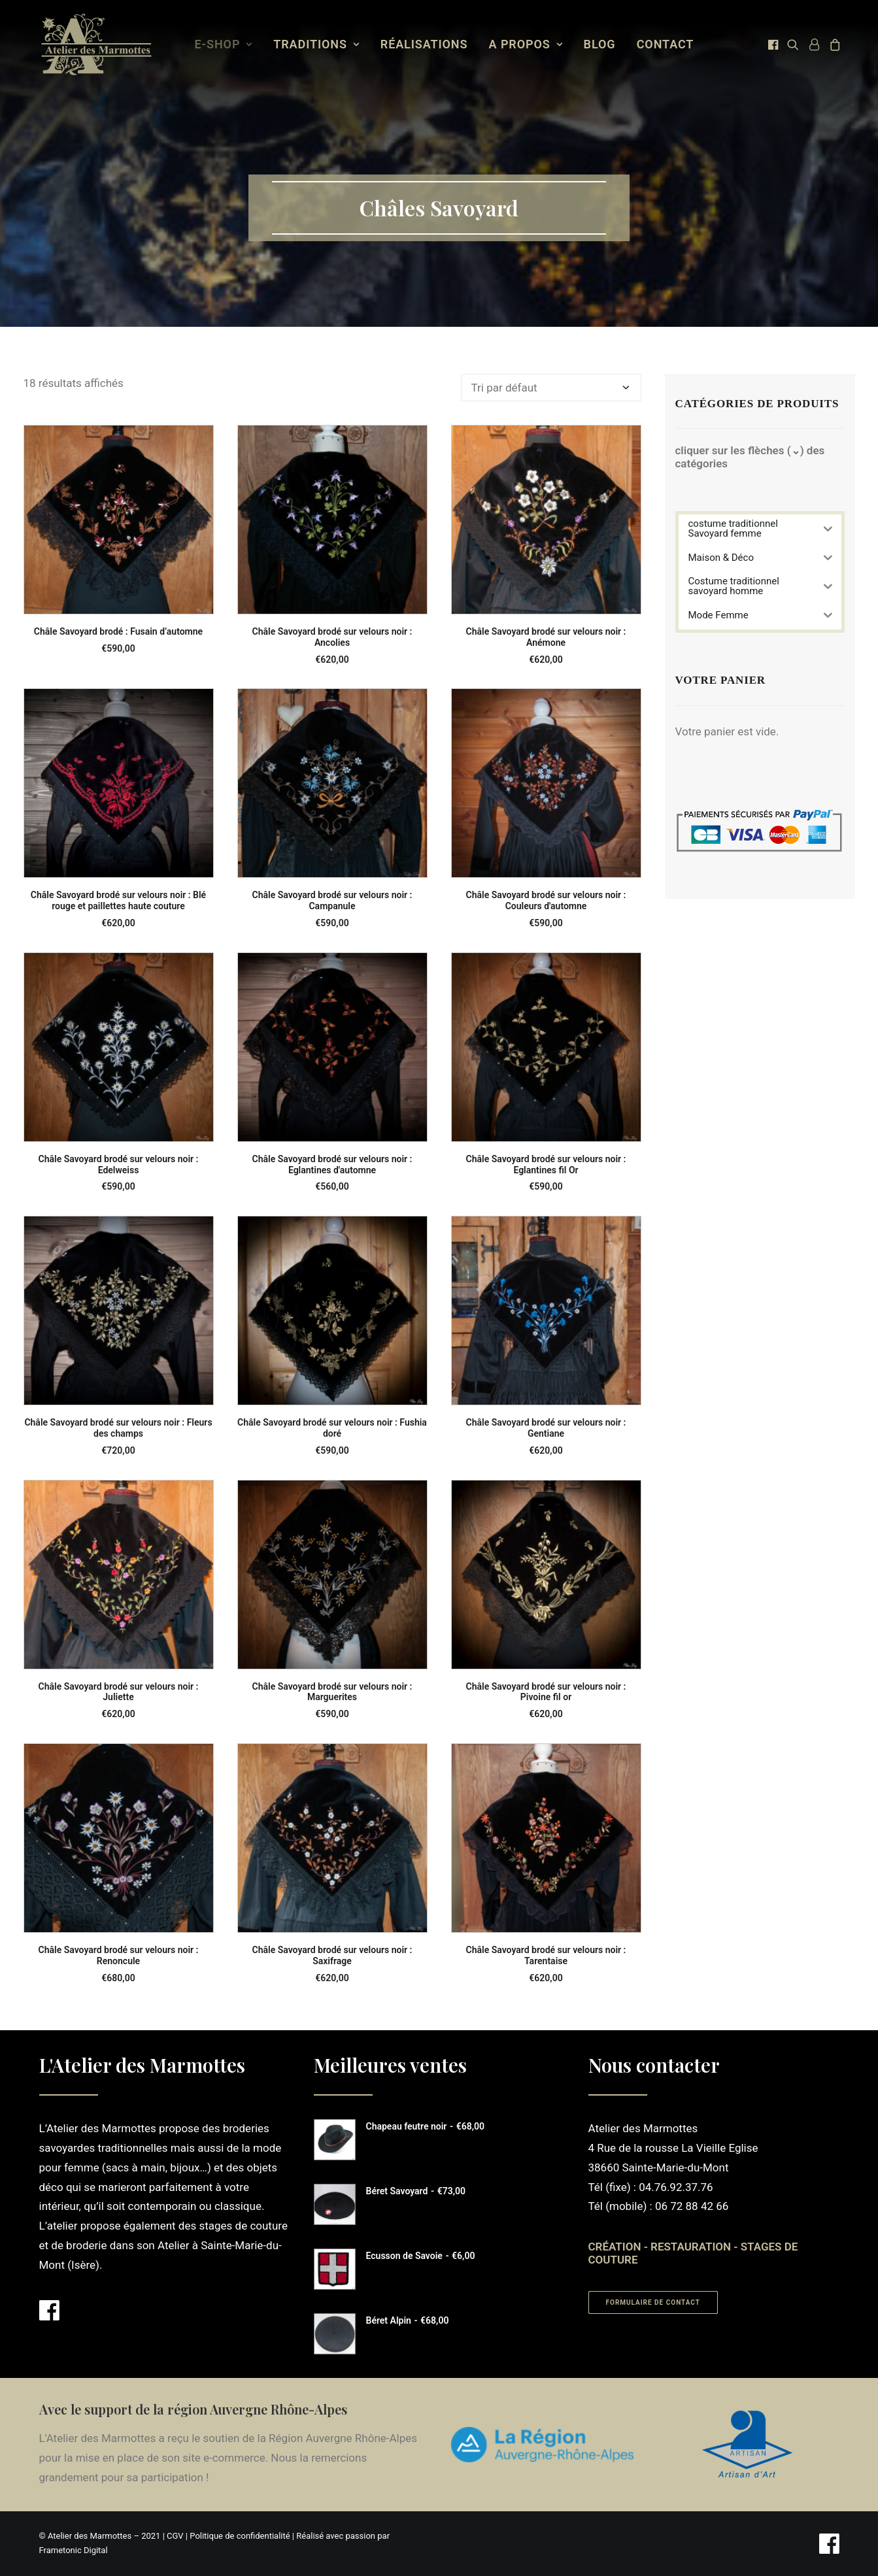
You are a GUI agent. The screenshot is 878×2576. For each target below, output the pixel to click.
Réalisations (424, 44)
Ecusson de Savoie (420, 2255)
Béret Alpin (407, 2320)
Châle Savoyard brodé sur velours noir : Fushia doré (332, 1428)
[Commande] (551, 387)
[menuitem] (224, 44)
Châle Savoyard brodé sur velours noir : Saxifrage (332, 1955)
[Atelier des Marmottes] (96, 44)
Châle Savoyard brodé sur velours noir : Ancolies (332, 637)
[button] (774, 44)
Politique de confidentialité (240, 2536)
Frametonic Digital (73, 2550)
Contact (665, 44)
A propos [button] (526, 44)
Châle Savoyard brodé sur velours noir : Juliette (119, 1692)
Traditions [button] (316, 44)
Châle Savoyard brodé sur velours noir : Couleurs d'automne (546, 900)
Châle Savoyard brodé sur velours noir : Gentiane (546, 1428)
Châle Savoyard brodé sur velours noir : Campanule (332, 900)
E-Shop (224, 44)
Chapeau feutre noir (425, 2126)
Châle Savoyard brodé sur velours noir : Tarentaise (546, 1955)
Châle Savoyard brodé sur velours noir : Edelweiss (119, 1164)
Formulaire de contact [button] (653, 2302)
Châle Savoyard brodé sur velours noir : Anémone (546, 637)
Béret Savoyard (415, 2191)
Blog (600, 44)
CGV (175, 2536)
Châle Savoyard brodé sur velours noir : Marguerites (332, 1692)
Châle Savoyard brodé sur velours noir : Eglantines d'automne (332, 1164)
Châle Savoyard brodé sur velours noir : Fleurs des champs (118, 1428)
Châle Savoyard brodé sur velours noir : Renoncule (119, 1955)
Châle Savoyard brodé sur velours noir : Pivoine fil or (546, 1692)
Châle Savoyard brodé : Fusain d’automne (118, 631)
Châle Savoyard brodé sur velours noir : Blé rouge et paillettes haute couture (118, 900)
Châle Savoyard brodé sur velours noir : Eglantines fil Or (546, 1164)
